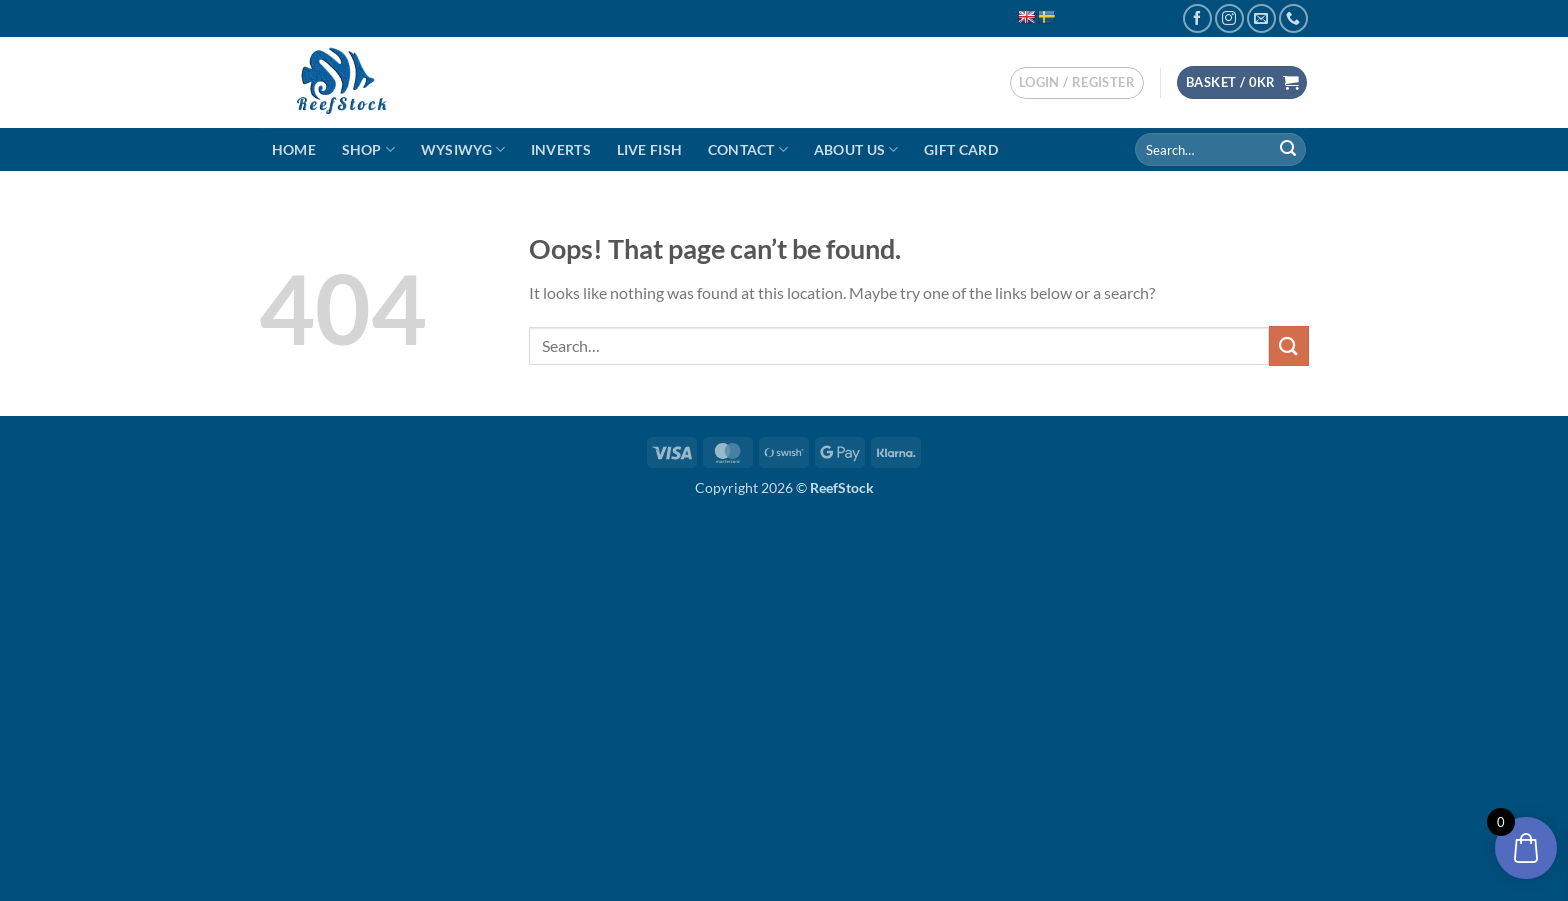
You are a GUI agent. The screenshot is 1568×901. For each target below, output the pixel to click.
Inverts (561, 149)
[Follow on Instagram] (1229, 18)
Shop (369, 149)
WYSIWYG (463, 149)
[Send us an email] (1261, 18)
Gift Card (961, 149)
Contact (748, 149)
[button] (1077, 83)
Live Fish (650, 149)
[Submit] (1288, 150)
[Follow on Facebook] (1197, 18)
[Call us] (1293, 18)
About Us (856, 149)
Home (294, 149)
